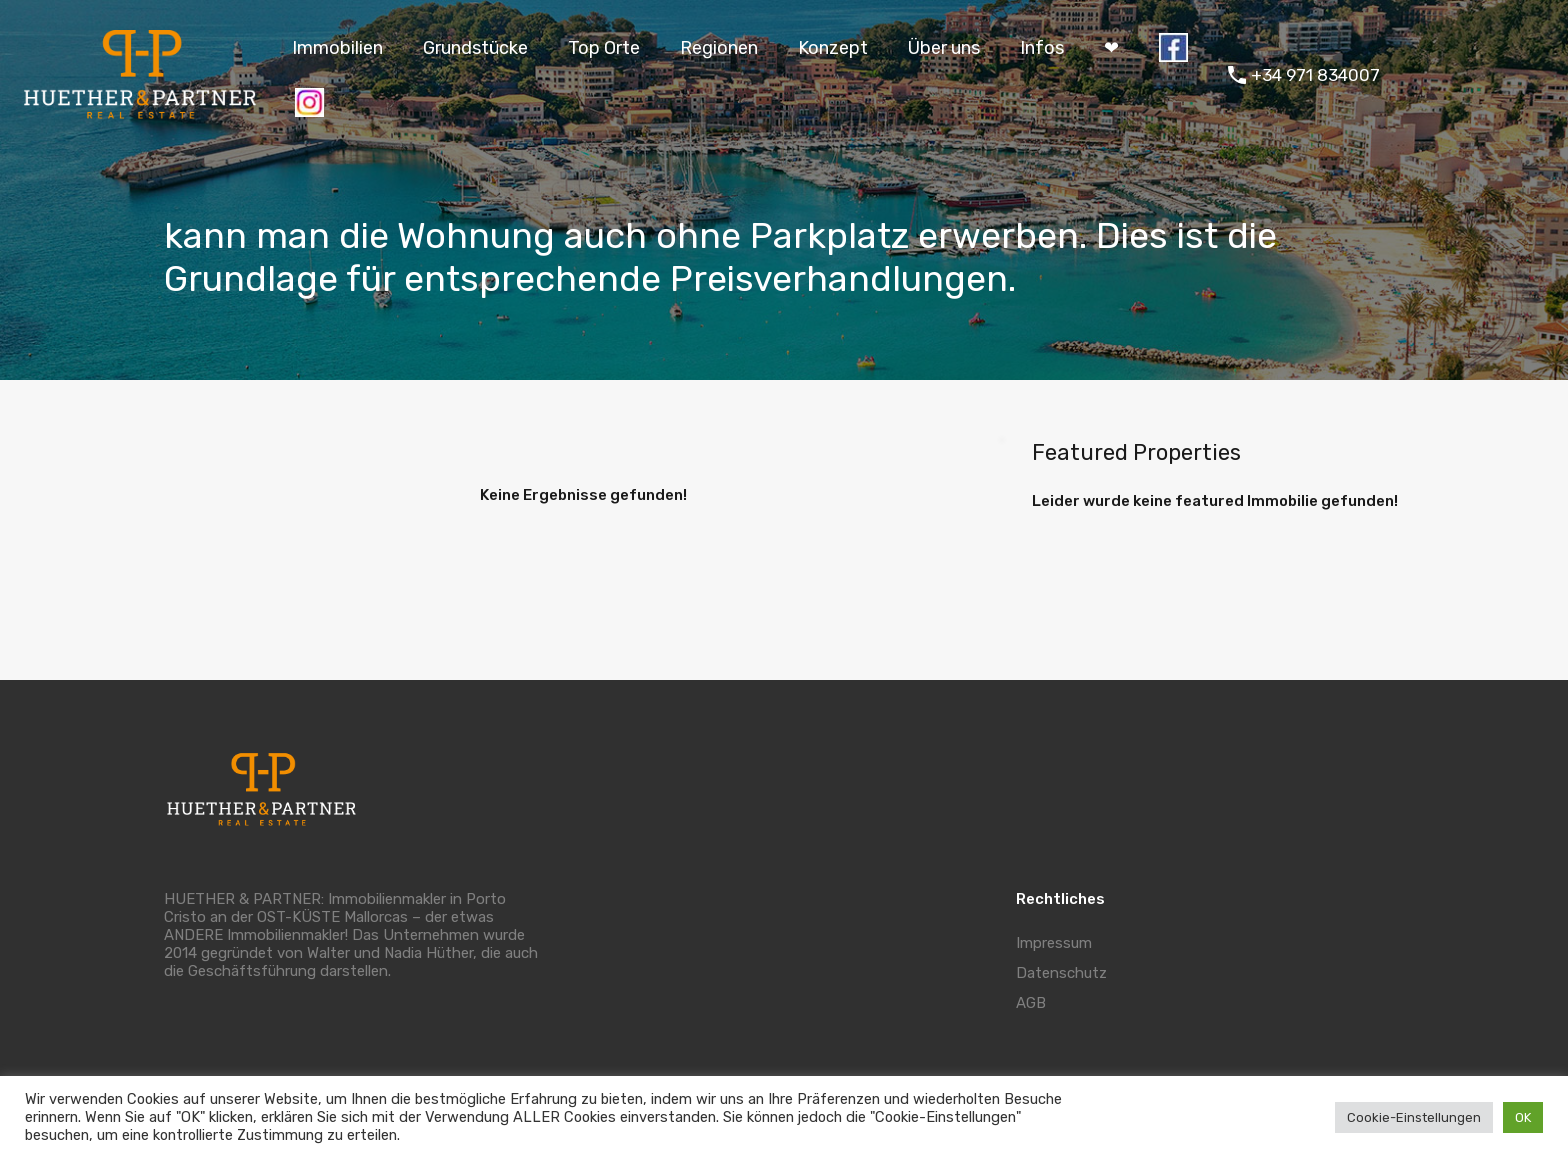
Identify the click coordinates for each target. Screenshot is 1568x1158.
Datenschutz (1061, 973)
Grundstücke (475, 48)
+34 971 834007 (1315, 75)
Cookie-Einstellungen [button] (1414, 1117)
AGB (1031, 1003)
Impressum (1054, 943)
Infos (1042, 48)
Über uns (944, 48)
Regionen (719, 48)
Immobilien (337, 48)
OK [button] (1523, 1117)
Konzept (833, 48)
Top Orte (604, 48)
